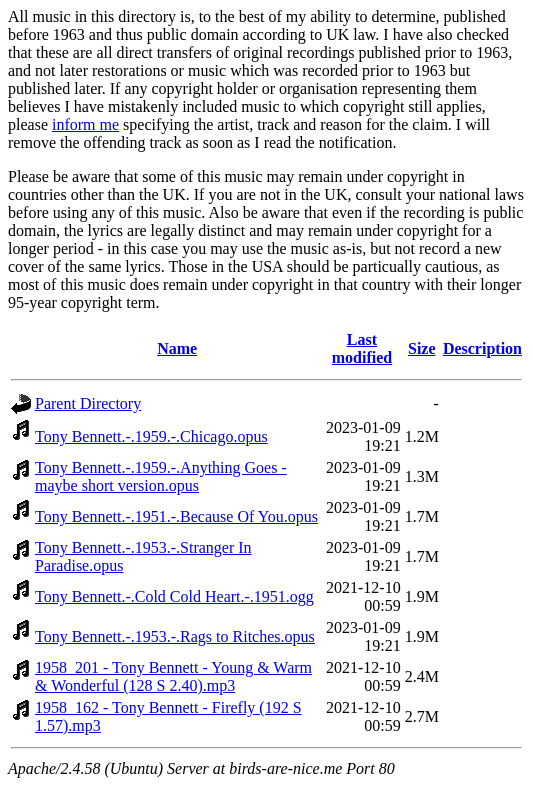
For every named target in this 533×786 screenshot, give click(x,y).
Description (482, 348)
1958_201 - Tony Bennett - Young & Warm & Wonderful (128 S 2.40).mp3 (173, 676)
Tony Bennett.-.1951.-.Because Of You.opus (176, 516)
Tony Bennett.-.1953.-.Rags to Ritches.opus (175, 636)
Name (177, 348)
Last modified (362, 348)
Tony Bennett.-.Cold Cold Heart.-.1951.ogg (174, 596)
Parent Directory (88, 403)
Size (422, 348)
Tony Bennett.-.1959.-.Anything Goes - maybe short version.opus (161, 476)
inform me (85, 124)
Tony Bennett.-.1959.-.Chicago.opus (151, 436)
